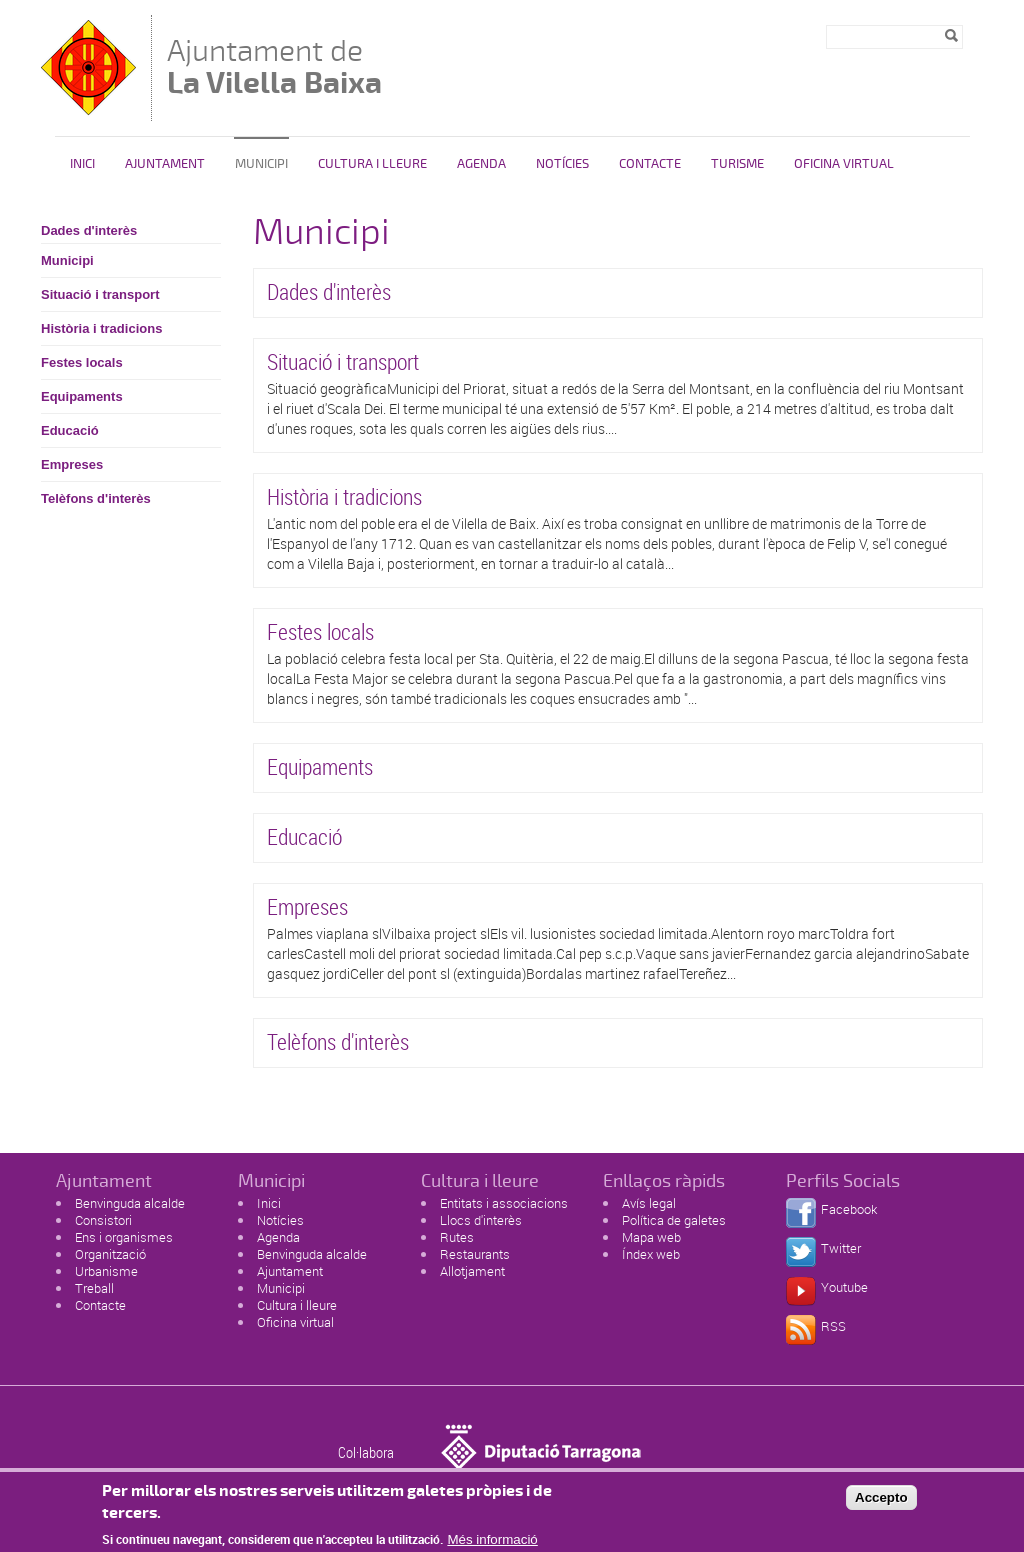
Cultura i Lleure (372, 164)
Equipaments (82, 396)
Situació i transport (100, 294)
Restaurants (475, 1254)
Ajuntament (165, 164)
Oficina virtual (295, 1322)
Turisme (737, 164)
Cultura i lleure (297, 1305)
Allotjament (472, 1271)
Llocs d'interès (481, 1220)
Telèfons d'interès (96, 498)
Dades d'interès (89, 230)
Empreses (72, 464)
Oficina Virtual (844, 164)
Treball (94, 1288)
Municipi (261, 164)
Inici (82, 164)
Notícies (562, 164)
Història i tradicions (101, 328)
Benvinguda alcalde (130, 1203)
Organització (110, 1254)
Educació (70, 430)
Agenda (481, 164)
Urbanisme (106, 1271)
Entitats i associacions (504, 1203)
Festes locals (82, 362)
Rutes (457, 1237)
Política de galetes (674, 1220)
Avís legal (649, 1203)
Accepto (881, 1502)
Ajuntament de (274, 66)
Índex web (651, 1254)
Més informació (492, 1544)
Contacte (650, 164)
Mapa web (651, 1237)
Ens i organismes (124, 1237)
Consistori (103, 1220)
